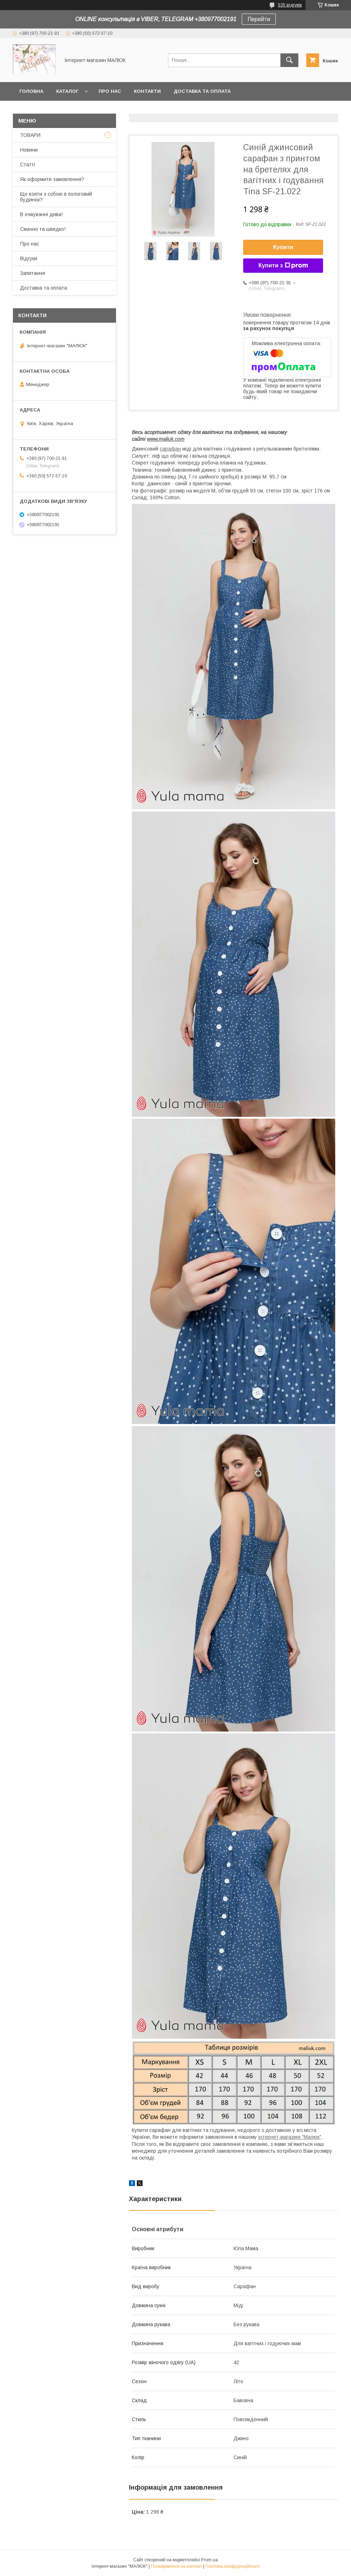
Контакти (147, 91)
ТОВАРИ (30, 135)
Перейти (258, 19)
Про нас (109, 91)
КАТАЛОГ (67, 91)
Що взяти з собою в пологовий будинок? (56, 197)
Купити (283, 247)
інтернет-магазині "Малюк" (289, 2137)
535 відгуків (290, 5)
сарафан (170, 449)
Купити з (283, 265)
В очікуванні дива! (41, 214)
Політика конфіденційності (232, 2566)
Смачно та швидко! (43, 229)
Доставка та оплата (202, 91)
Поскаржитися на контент (176, 2566)
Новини (29, 150)
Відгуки (28, 258)
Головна (31, 91)
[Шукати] (289, 60)
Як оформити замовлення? (52, 179)
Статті (27, 164)
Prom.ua (209, 2559)
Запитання (32, 273)
